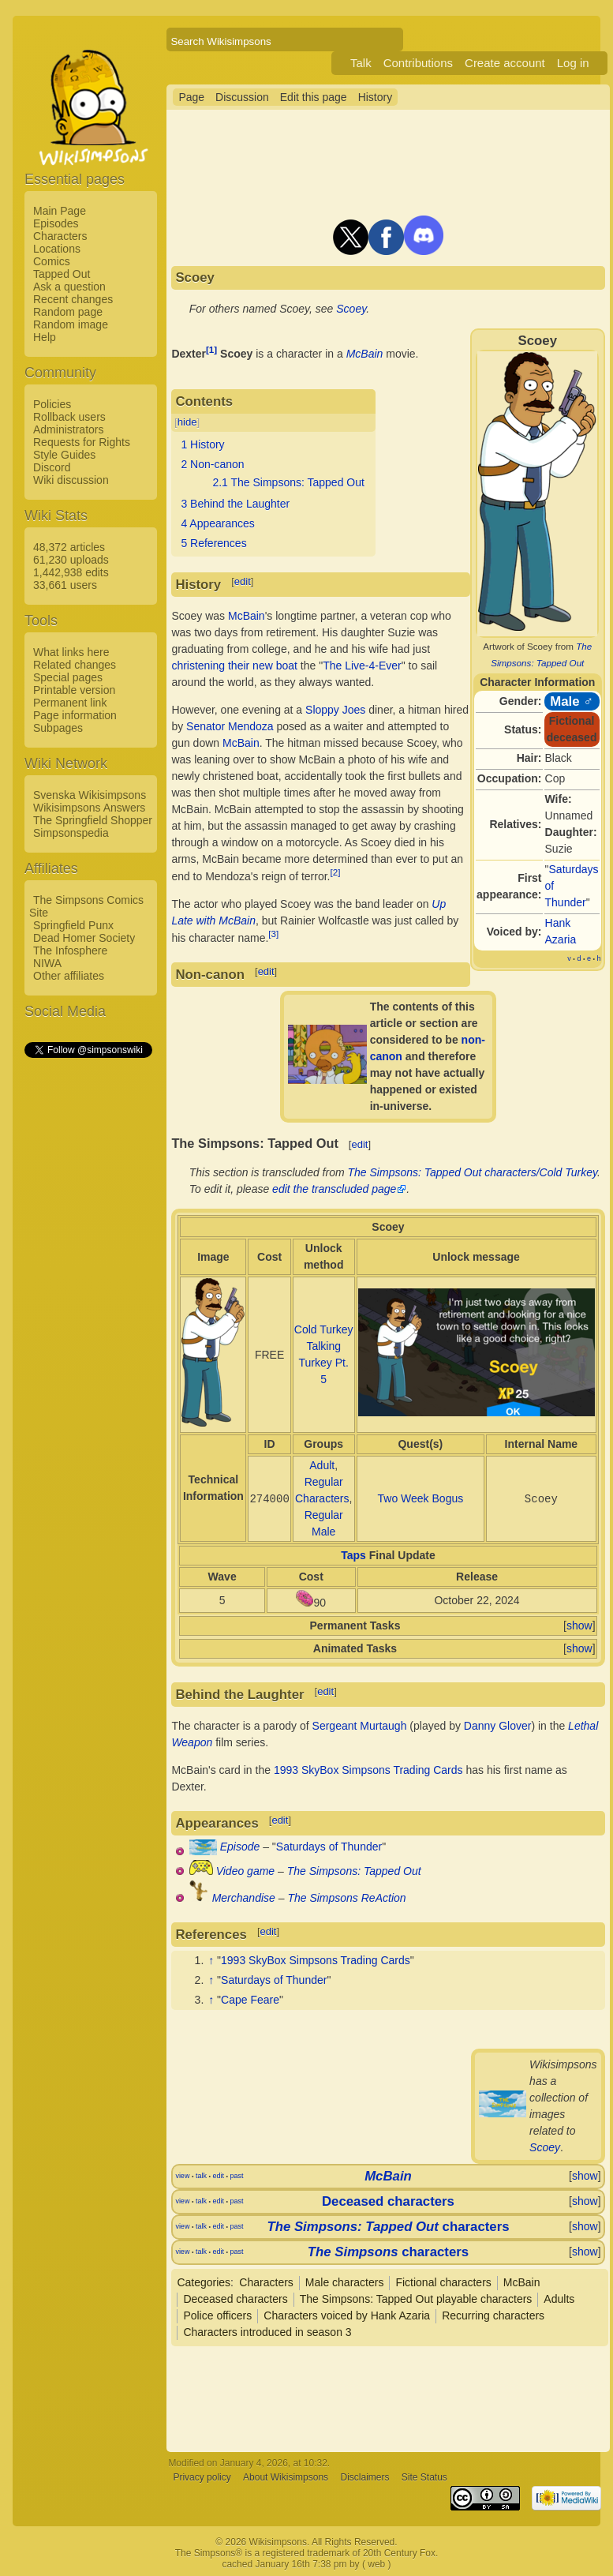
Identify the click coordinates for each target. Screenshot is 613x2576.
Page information (75, 715)
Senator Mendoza (230, 726)
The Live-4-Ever (362, 665)
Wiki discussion (71, 480)
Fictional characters (443, 2282)
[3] (273, 933)
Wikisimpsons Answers (89, 807)
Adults (559, 2299)
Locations (56, 248)
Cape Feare (250, 1999)
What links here (71, 652)
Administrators (68, 429)
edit (242, 581)
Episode (240, 1846)
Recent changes (73, 299)
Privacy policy (201, 2477)
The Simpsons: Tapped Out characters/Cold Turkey (472, 1172)
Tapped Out (61, 274)
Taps (353, 1555)
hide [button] (187, 422)
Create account (505, 62)
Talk (361, 62)
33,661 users (65, 585)
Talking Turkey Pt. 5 (324, 1362)
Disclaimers (364, 2477)
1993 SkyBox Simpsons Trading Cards (368, 1770)
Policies (52, 404)
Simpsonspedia (71, 833)
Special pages (68, 677)
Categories (203, 2282)
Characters (60, 236)
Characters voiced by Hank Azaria (347, 2315)
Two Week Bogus (421, 1498)
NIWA (47, 963)
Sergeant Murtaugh (359, 1725)
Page (191, 97)
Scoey (351, 308)
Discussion (242, 97)
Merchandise (243, 1898)
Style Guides (64, 454)
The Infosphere (70, 950)
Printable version (74, 690)
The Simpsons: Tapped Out (354, 1871)
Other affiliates (68, 975)
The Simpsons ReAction (346, 1898)
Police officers (217, 2315)
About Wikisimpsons (285, 2477)
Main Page (59, 210)
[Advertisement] (87, 1297)
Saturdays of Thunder (329, 1846)
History (375, 97)
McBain (364, 353)
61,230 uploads (71, 559)
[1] (211, 349)
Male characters (344, 2282)
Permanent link (70, 702)
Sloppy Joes (335, 709)
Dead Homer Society (84, 938)
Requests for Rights (81, 442)
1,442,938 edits (71, 572)
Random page (68, 312)
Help (44, 337)
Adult (322, 1465)
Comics (51, 261)
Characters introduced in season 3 (267, 2332)
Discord (51, 467)
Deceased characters (388, 2201)
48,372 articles (69, 547)
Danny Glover (498, 1725)
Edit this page (313, 97)
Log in (573, 62)
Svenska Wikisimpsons (89, 795)
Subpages (58, 728)
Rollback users (69, 417)
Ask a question (69, 286)
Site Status (424, 2477)
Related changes (74, 664)
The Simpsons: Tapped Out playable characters (416, 2299)
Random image (70, 324)
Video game (245, 1871)
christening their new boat (234, 665)
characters (388, 2226)
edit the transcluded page (334, 1189)
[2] (336, 872)
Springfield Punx (73, 925)
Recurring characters (493, 2315)
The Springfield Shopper (92, 820)
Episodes (56, 223)
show (579, 1625)
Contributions (418, 62)
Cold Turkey (323, 1329)
